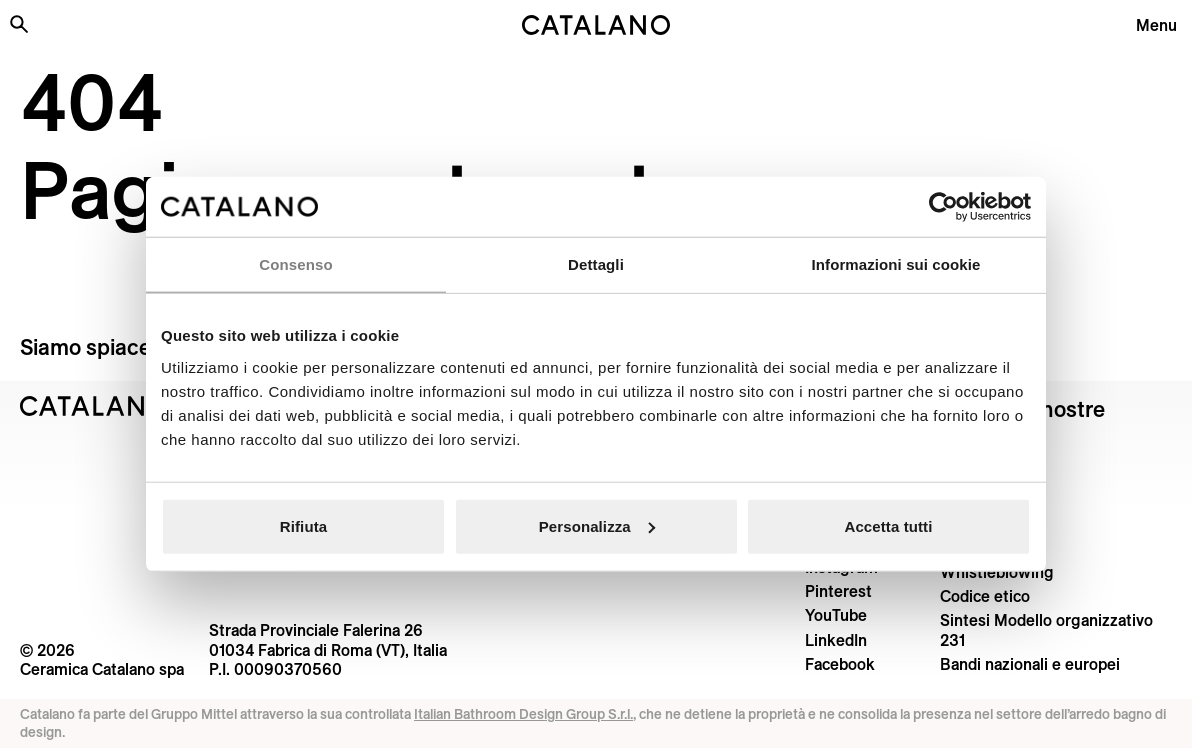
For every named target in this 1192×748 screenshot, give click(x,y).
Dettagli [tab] (596, 264)
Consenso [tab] (295, 264)
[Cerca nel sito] (19, 24)
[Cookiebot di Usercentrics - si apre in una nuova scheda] (943, 207)
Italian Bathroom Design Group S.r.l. (523, 714)
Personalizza (597, 525)
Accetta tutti (889, 525)
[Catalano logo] (596, 25)
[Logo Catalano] (94, 406)
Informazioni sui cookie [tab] (896, 264)
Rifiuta (303, 525)
